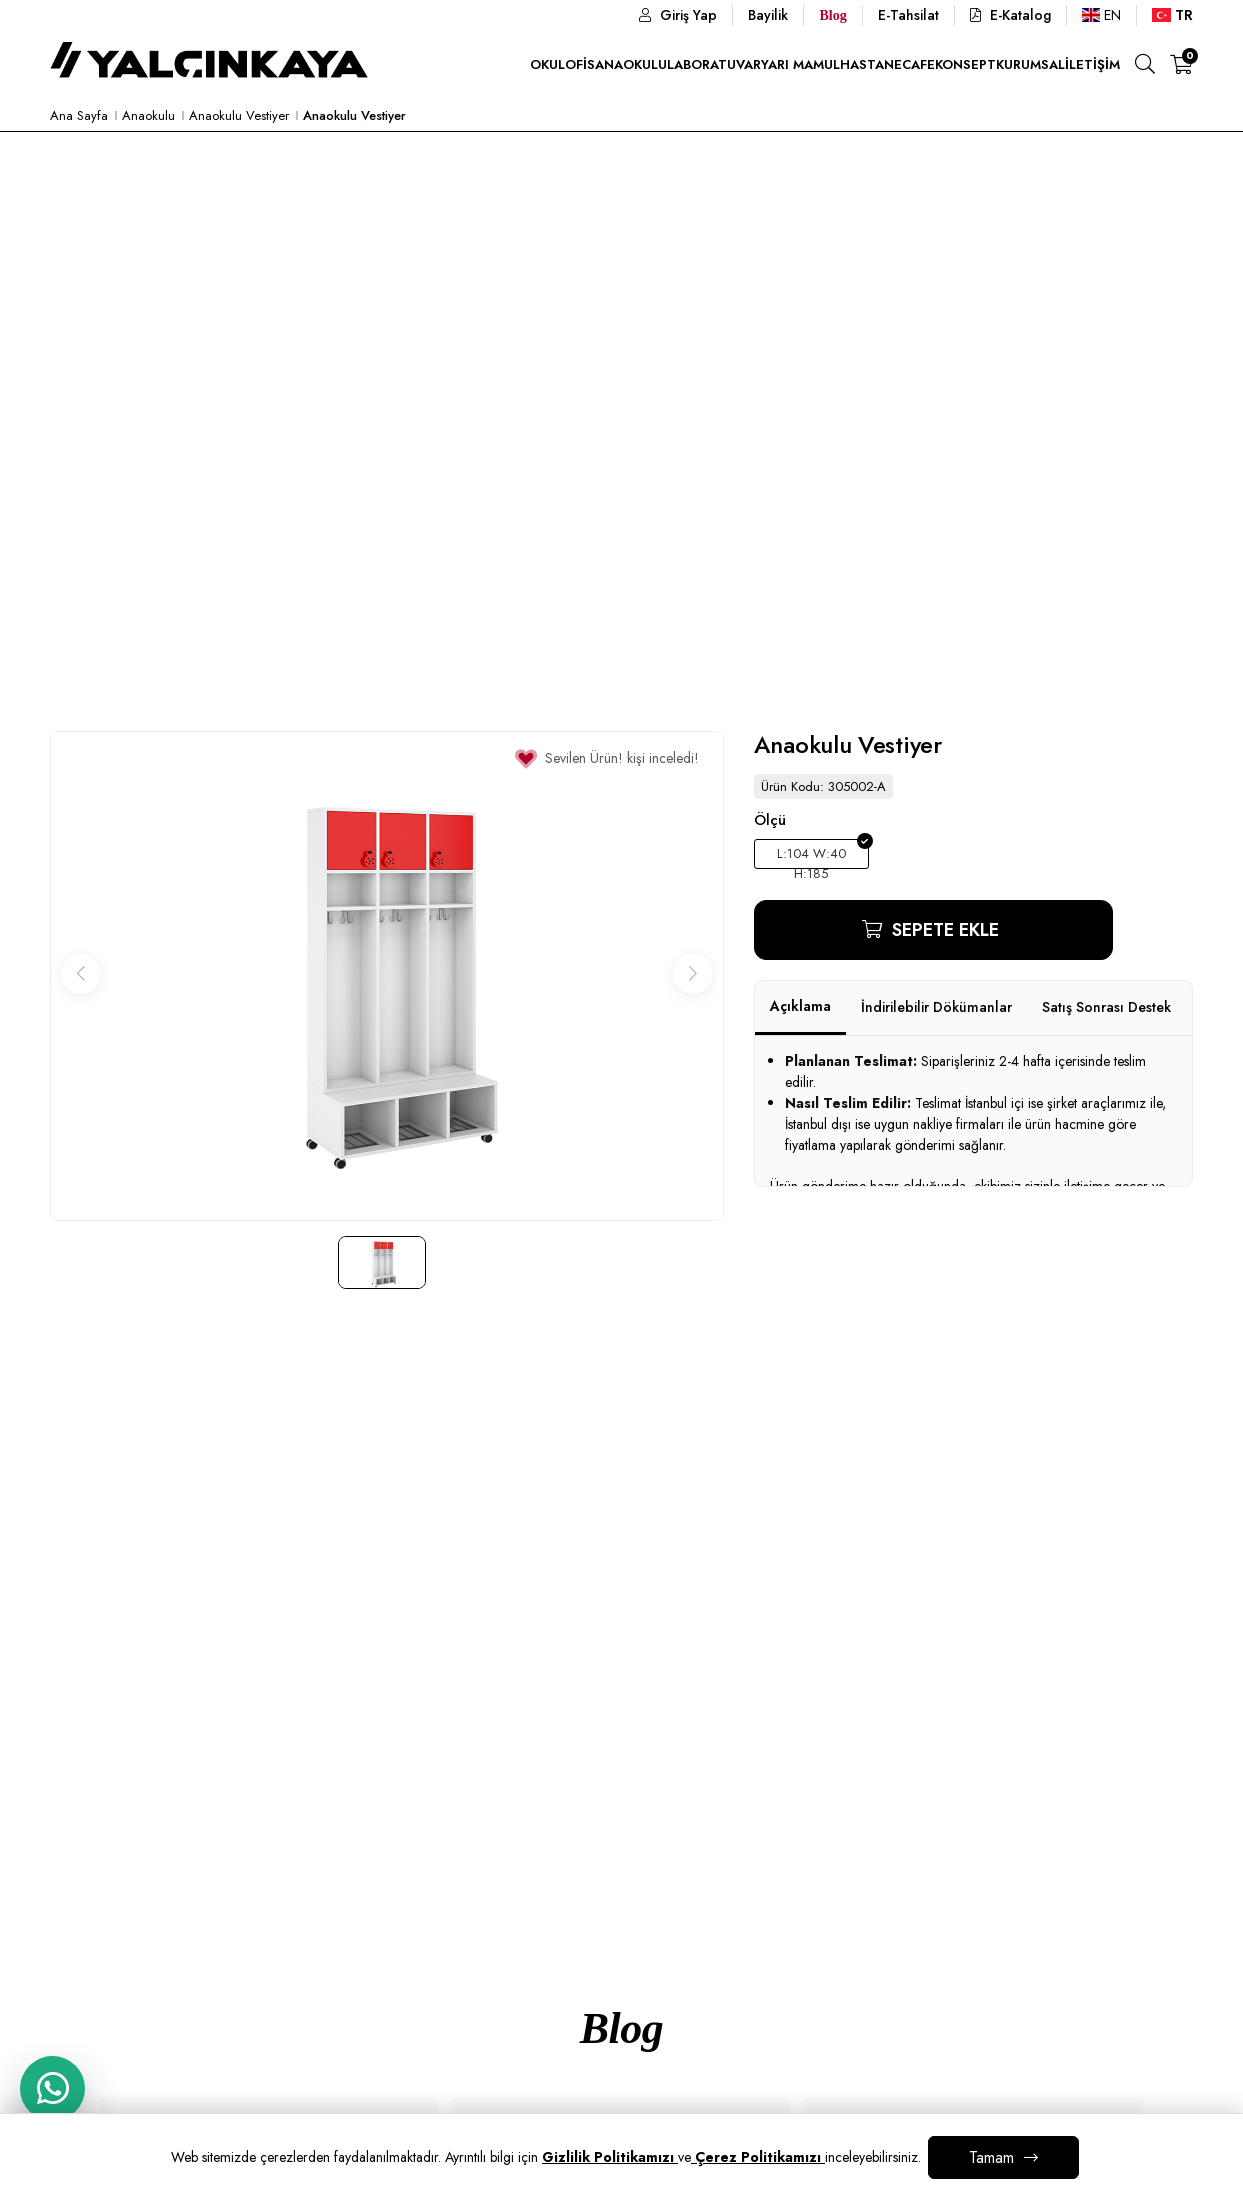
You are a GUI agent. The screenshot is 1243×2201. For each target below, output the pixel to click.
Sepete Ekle (943, 930)
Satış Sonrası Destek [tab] (1106, 1007)
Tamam (991, 2157)
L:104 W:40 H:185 (811, 856)
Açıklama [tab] (800, 1006)
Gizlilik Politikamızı (610, 2157)
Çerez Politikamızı (758, 2157)
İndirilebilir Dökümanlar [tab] (936, 1007)
